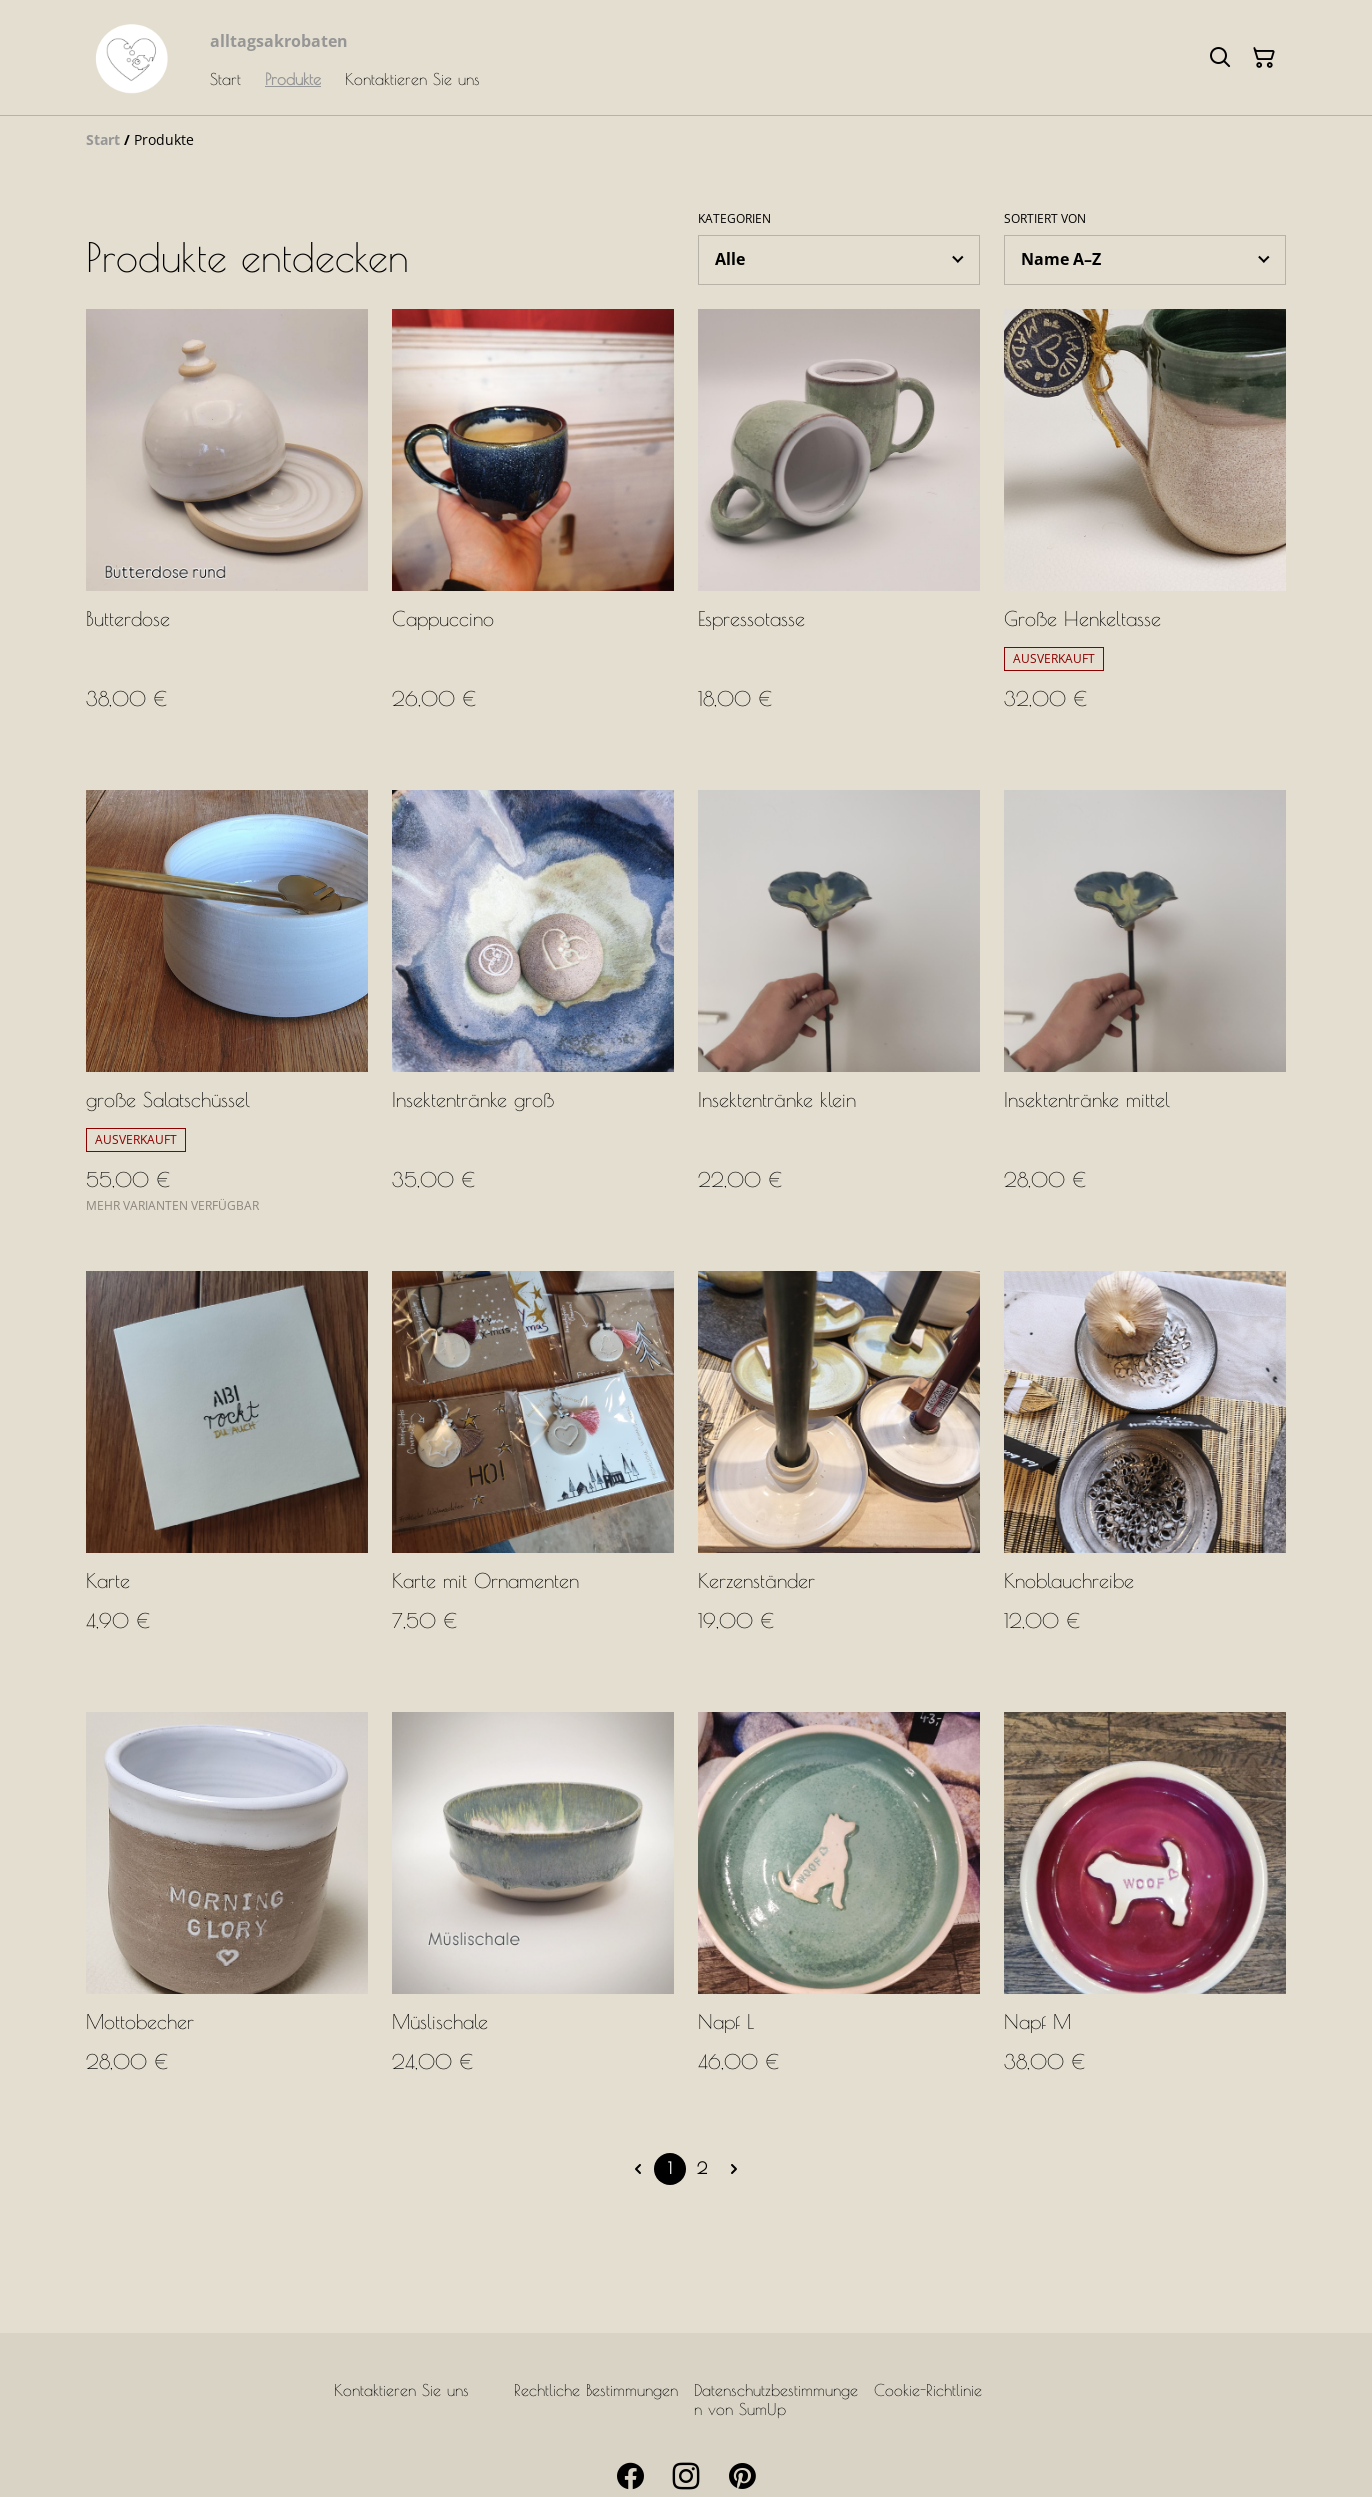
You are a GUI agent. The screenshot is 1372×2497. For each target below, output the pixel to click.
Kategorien (734, 219)
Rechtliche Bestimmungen (596, 2390)
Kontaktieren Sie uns (401, 2390)
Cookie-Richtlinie (928, 2390)
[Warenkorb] (1264, 58)
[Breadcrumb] (686, 140)
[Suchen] (1220, 58)
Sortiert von (1045, 219)
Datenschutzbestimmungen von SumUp (776, 2399)
